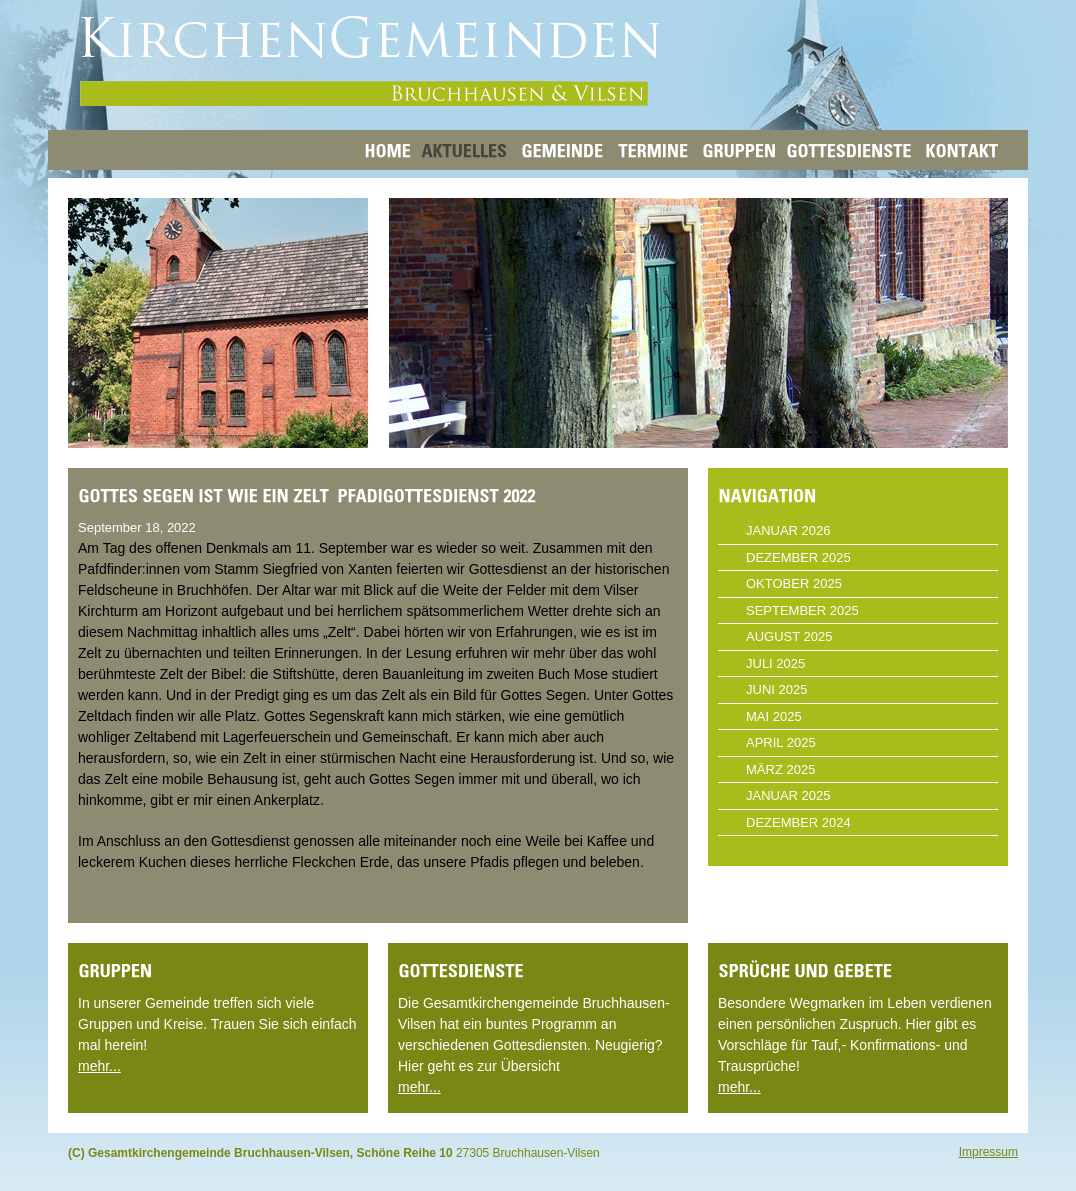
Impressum (988, 1152)
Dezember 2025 (798, 557)
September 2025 (802, 610)
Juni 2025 (776, 689)
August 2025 (789, 636)
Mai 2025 (774, 716)
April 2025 (781, 742)
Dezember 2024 (798, 822)
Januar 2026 (788, 530)
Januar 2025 (788, 795)
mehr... (99, 1066)
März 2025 (780, 769)
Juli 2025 (775, 663)
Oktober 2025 (794, 583)
